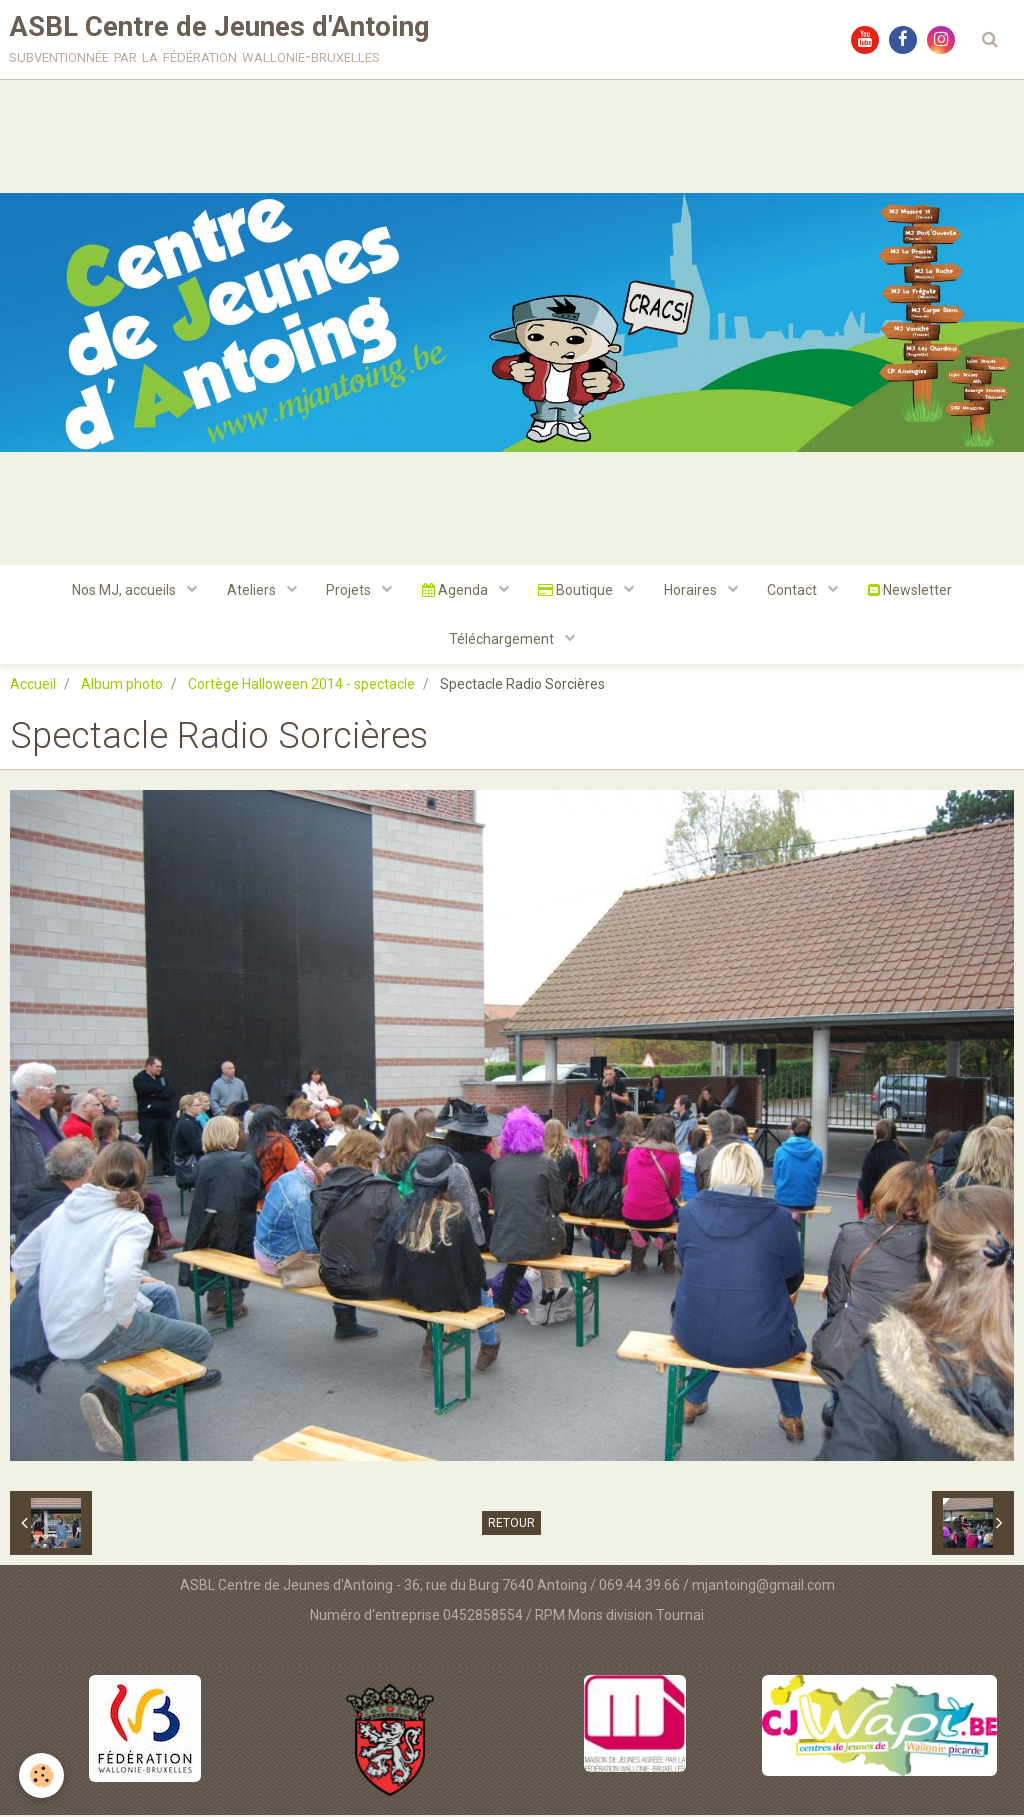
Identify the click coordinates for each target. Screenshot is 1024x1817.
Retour (511, 1525)
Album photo (122, 686)
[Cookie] (42, 1775)
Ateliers (252, 591)
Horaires (693, 591)
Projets (350, 591)
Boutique (578, 591)
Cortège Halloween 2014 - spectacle (301, 686)
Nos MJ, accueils (124, 591)
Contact (795, 591)
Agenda (456, 591)
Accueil (33, 686)
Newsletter (912, 591)
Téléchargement (503, 641)
